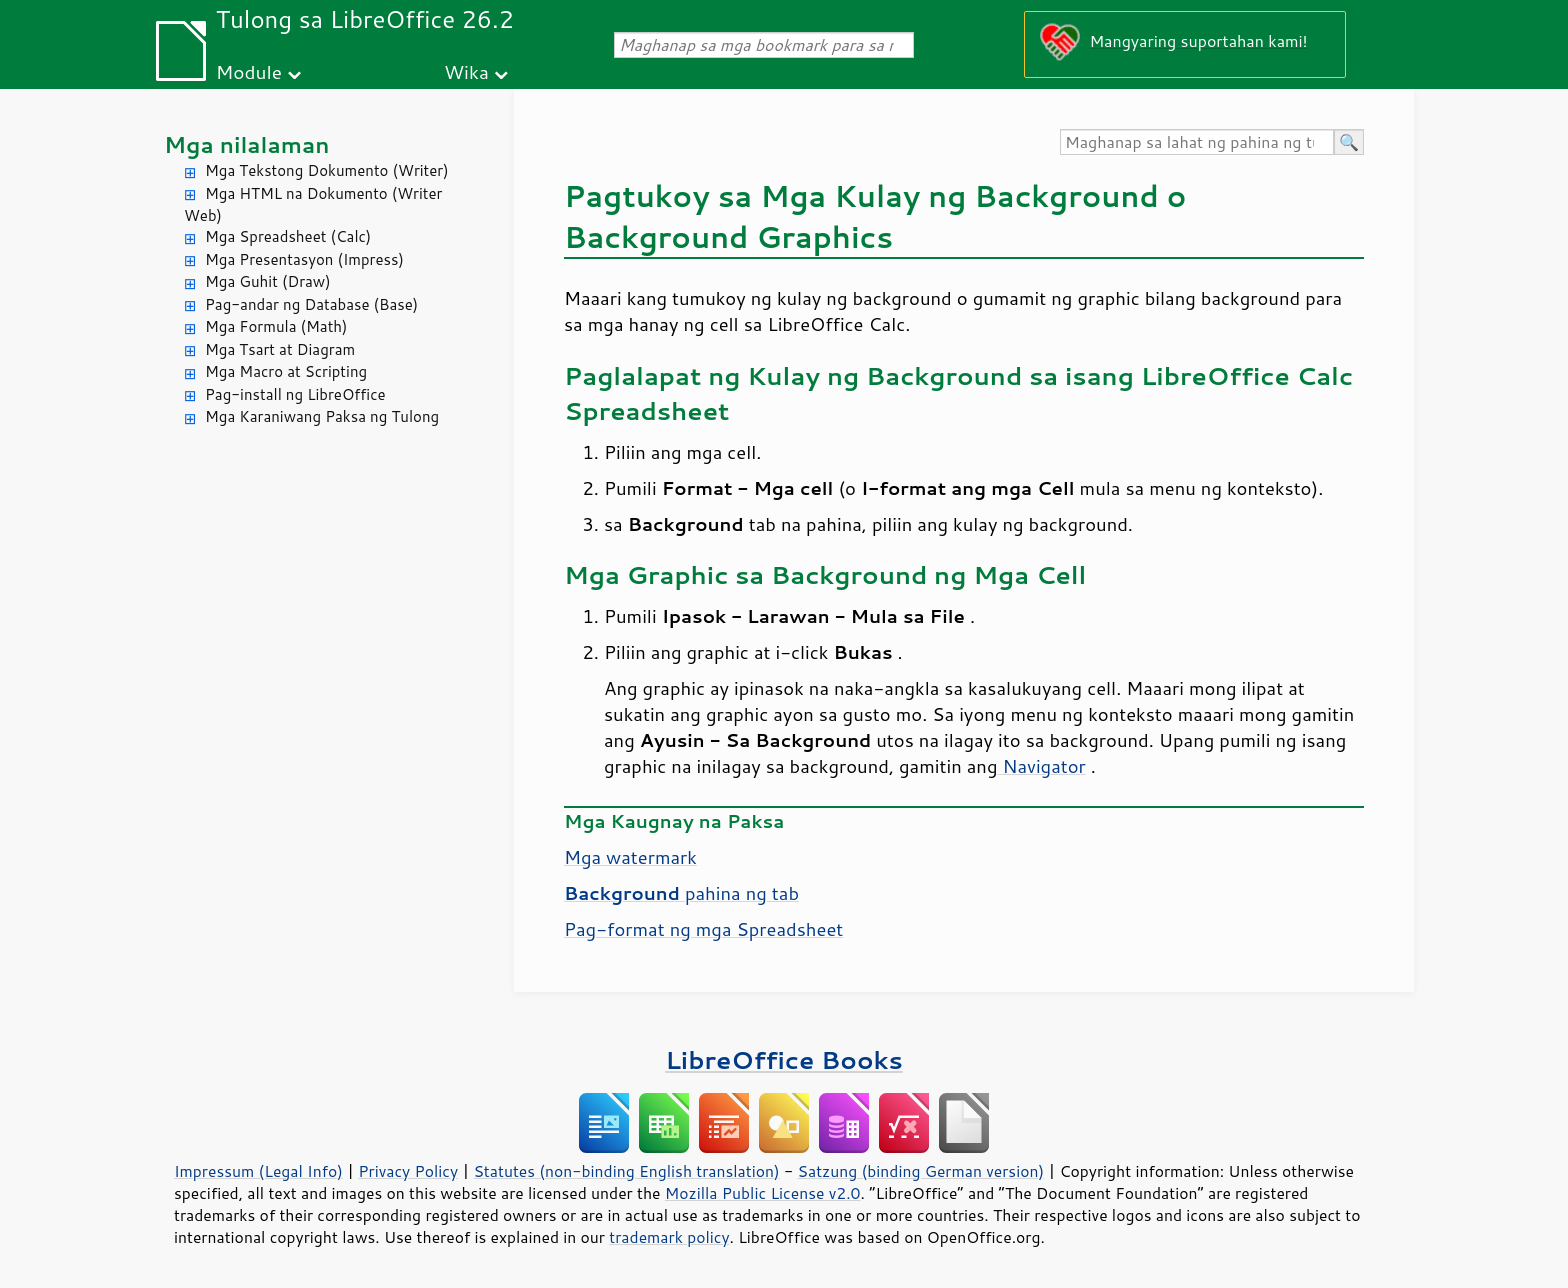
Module (249, 71)
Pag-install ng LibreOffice (295, 394)
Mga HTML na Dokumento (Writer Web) (313, 205)
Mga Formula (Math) (276, 326)
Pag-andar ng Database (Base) (311, 304)
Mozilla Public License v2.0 (763, 1193)
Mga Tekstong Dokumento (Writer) (327, 170)
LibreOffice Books (784, 1059)
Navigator (1041, 766)
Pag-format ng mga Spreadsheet (703, 929)
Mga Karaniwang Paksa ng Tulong (322, 416)
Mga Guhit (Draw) (268, 281)
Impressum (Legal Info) (258, 1171)
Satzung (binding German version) (921, 1171)
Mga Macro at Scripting (286, 371)
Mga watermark (630, 857)
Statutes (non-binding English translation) (626, 1171)
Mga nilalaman (247, 144)
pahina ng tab (681, 893)
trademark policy (669, 1237)
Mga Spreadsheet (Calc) (288, 236)
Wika (466, 71)
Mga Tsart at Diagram (280, 349)
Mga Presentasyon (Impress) (304, 259)
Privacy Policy (408, 1171)
